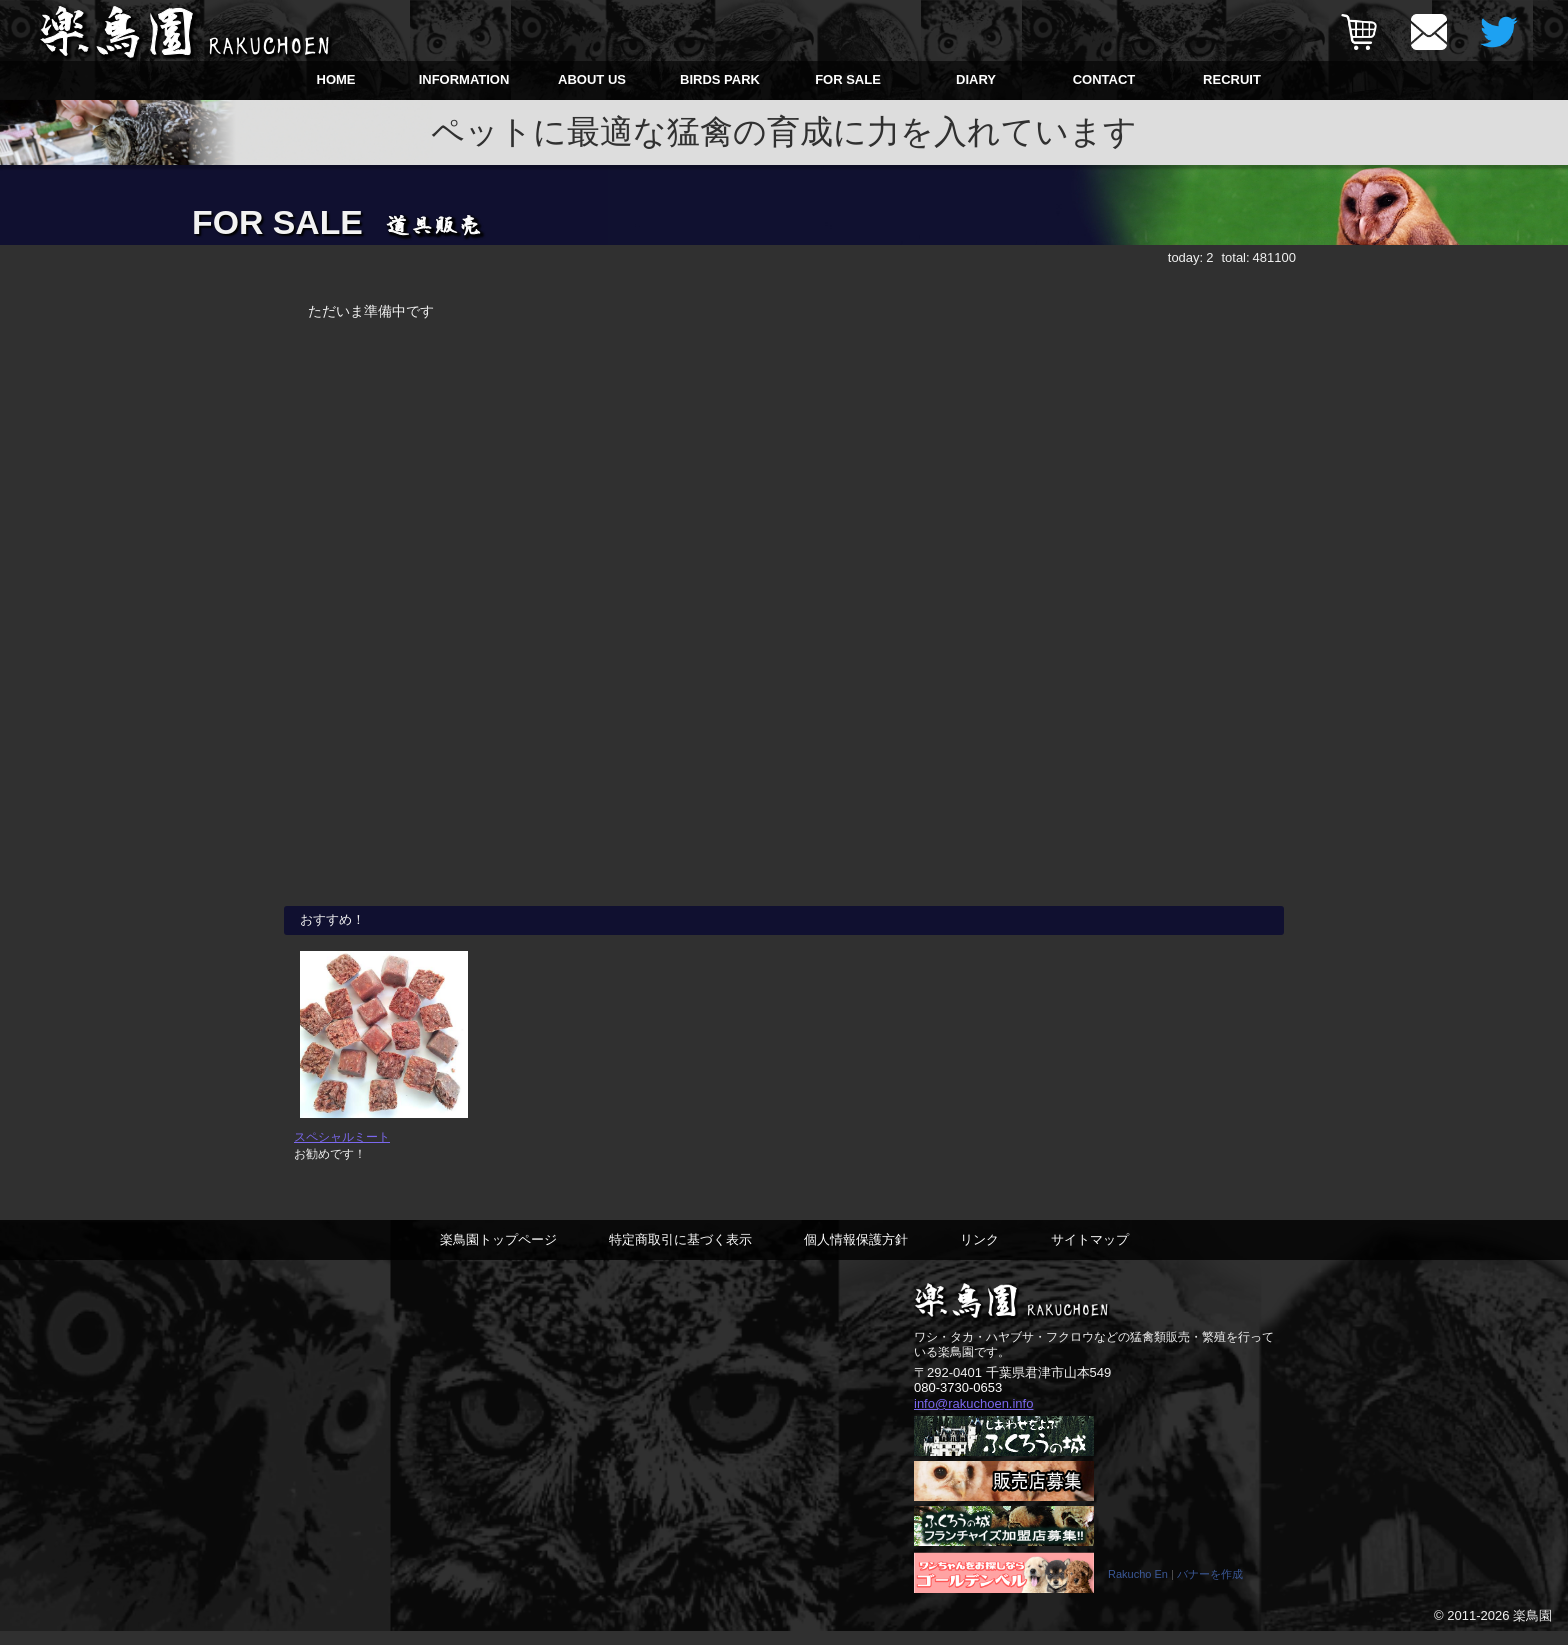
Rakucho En (1138, 1588)
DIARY (976, 79)
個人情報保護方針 (856, 1251)
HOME (336, 79)
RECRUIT (1232, 79)
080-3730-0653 (958, 1400)
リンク (979, 1251)
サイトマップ (1090, 1251)
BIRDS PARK (720, 79)
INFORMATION (464, 79)
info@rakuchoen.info (973, 1416)
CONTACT (1104, 79)
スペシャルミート (342, 1149)
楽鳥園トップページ (498, 1251)
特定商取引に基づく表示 (680, 1251)
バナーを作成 (1210, 1588)
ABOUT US (592, 79)
